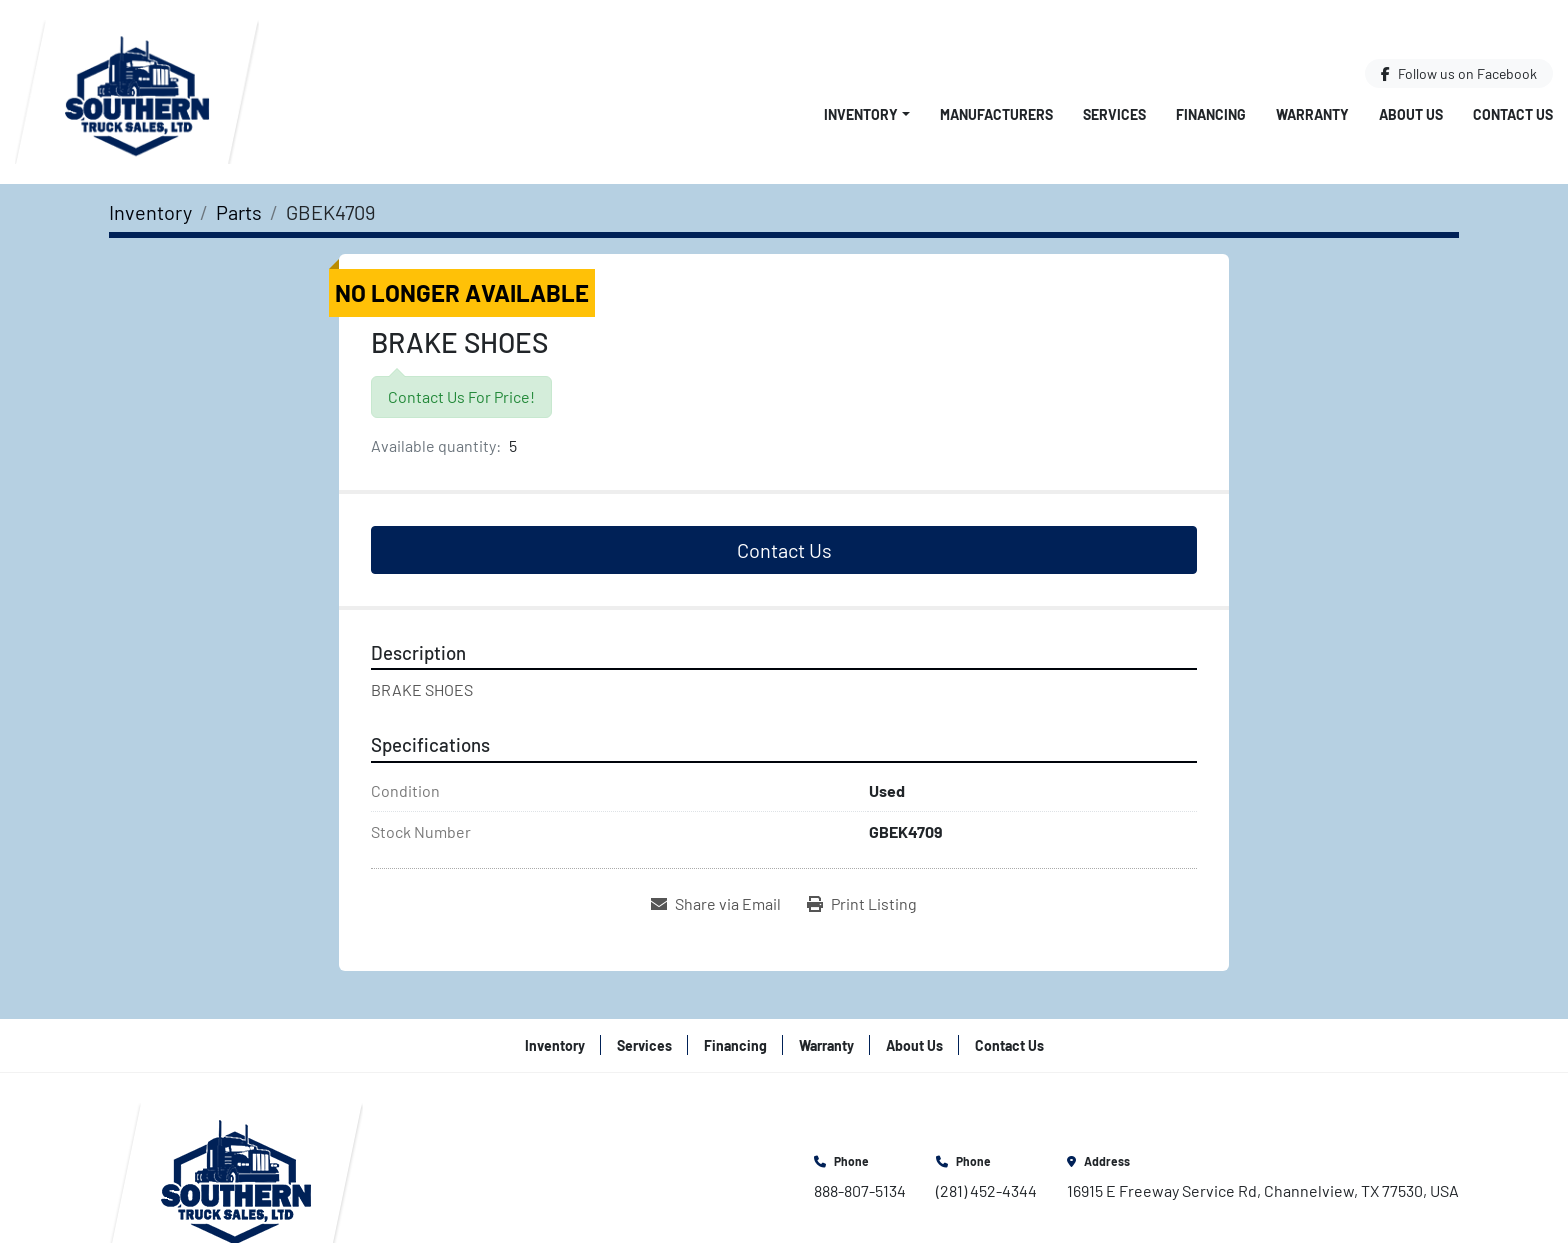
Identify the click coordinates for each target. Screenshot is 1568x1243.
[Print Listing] (862, 904)
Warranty (1312, 114)
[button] (867, 114)
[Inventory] (150, 212)
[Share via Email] (716, 904)
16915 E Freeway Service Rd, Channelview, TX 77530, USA (1263, 1190)
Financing (1211, 114)
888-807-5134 (860, 1190)
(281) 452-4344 (986, 1190)
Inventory (861, 114)
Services (1114, 114)
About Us (1411, 114)
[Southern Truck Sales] (236, 1175)
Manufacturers (996, 114)
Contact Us (1513, 114)
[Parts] (239, 212)
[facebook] (1459, 73)
